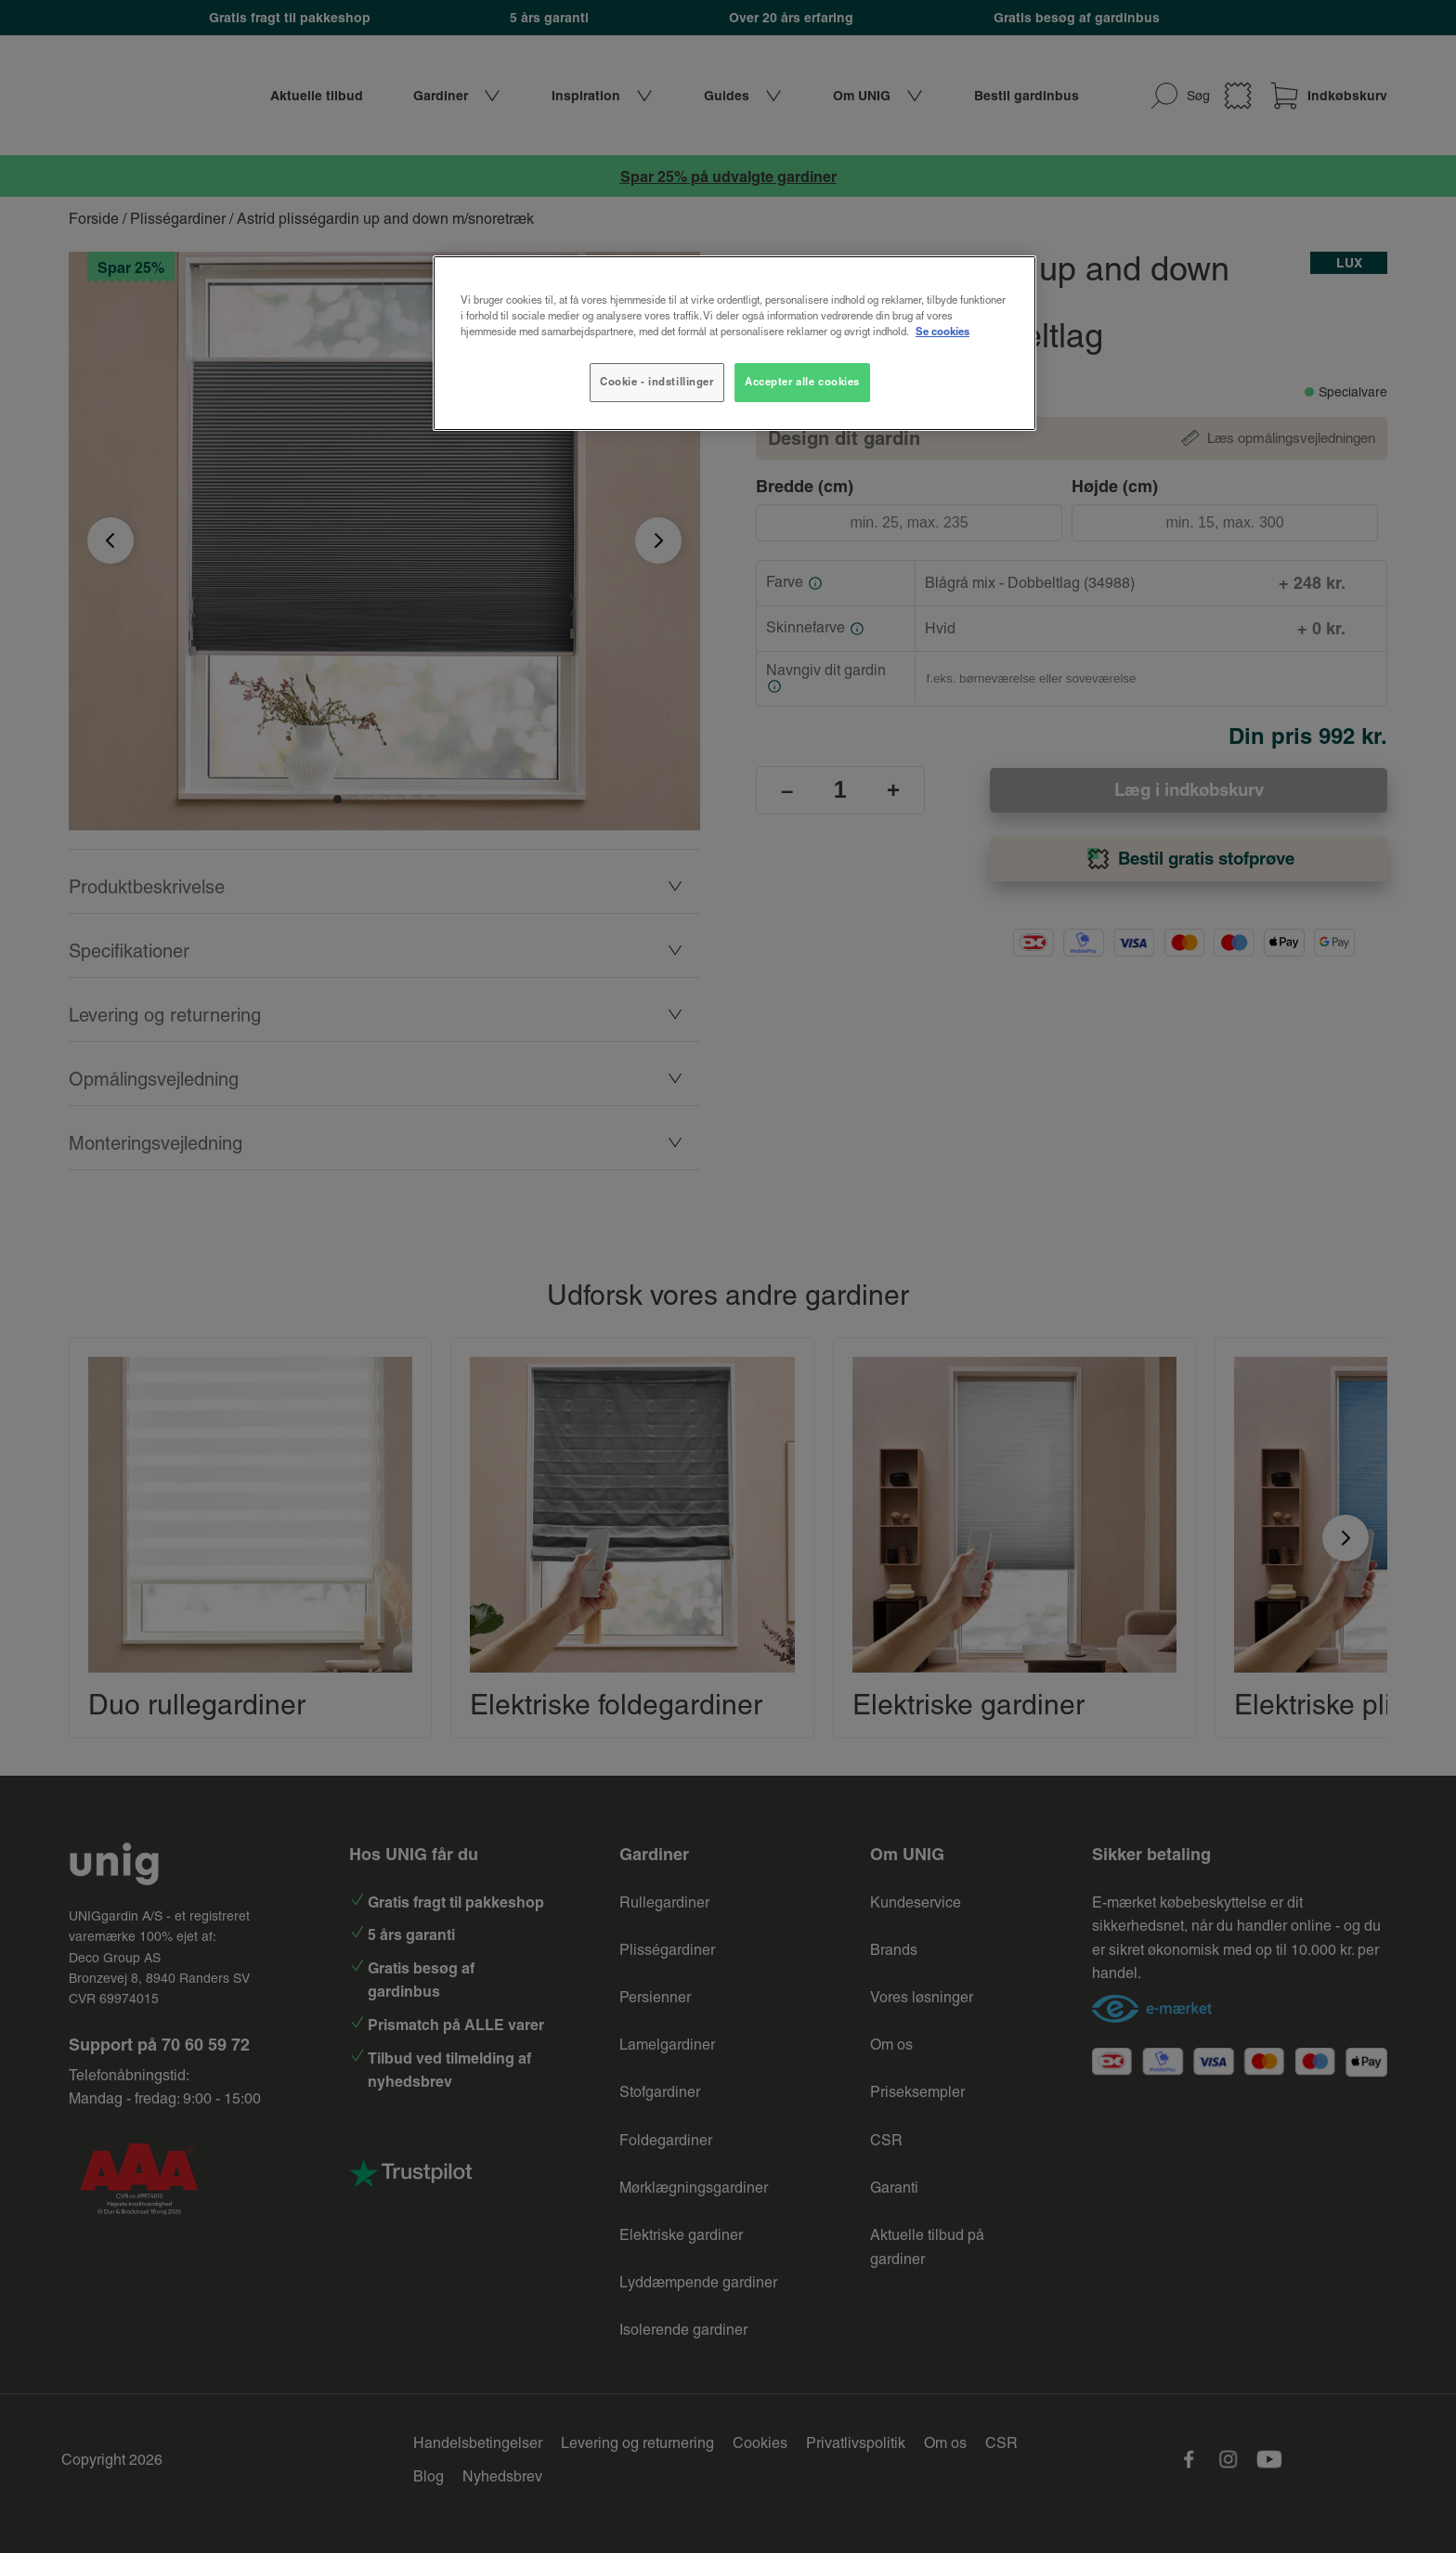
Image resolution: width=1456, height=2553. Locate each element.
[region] (734, 343)
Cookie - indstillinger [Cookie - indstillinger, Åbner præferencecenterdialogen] (657, 381)
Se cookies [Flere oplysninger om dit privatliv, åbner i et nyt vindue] (942, 331)
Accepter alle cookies (802, 381)
